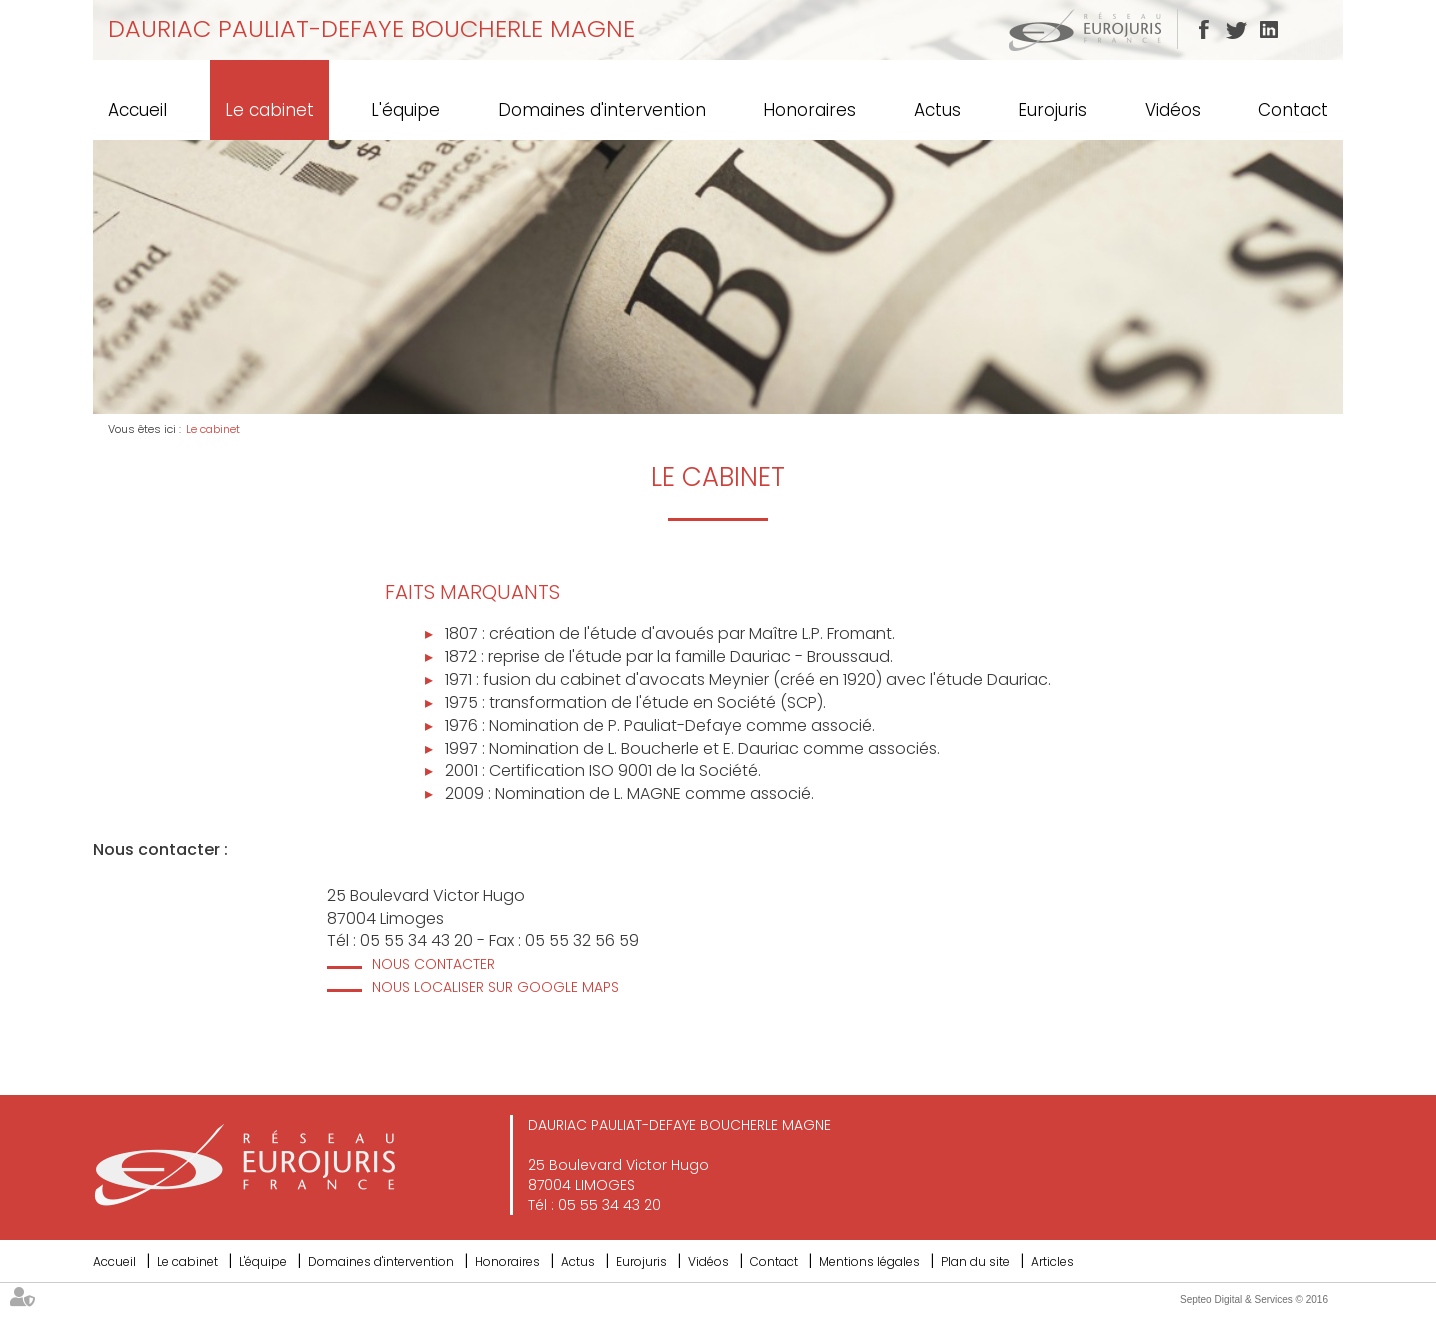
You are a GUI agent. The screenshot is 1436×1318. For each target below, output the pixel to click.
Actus (937, 110)
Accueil (137, 110)
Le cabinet (269, 110)
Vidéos (1173, 110)
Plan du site (975, 1261)
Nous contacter (433, 964)
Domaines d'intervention (602, 110)
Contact (1293, 110)
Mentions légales (869, 1261)
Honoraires (809, 110)
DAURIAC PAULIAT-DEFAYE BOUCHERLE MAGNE (371, 28)
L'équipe (405, 110)
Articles (1052, 1261)
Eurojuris (1052, 110)
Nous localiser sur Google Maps (495, 987)
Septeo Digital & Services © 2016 (1254, 1299)
